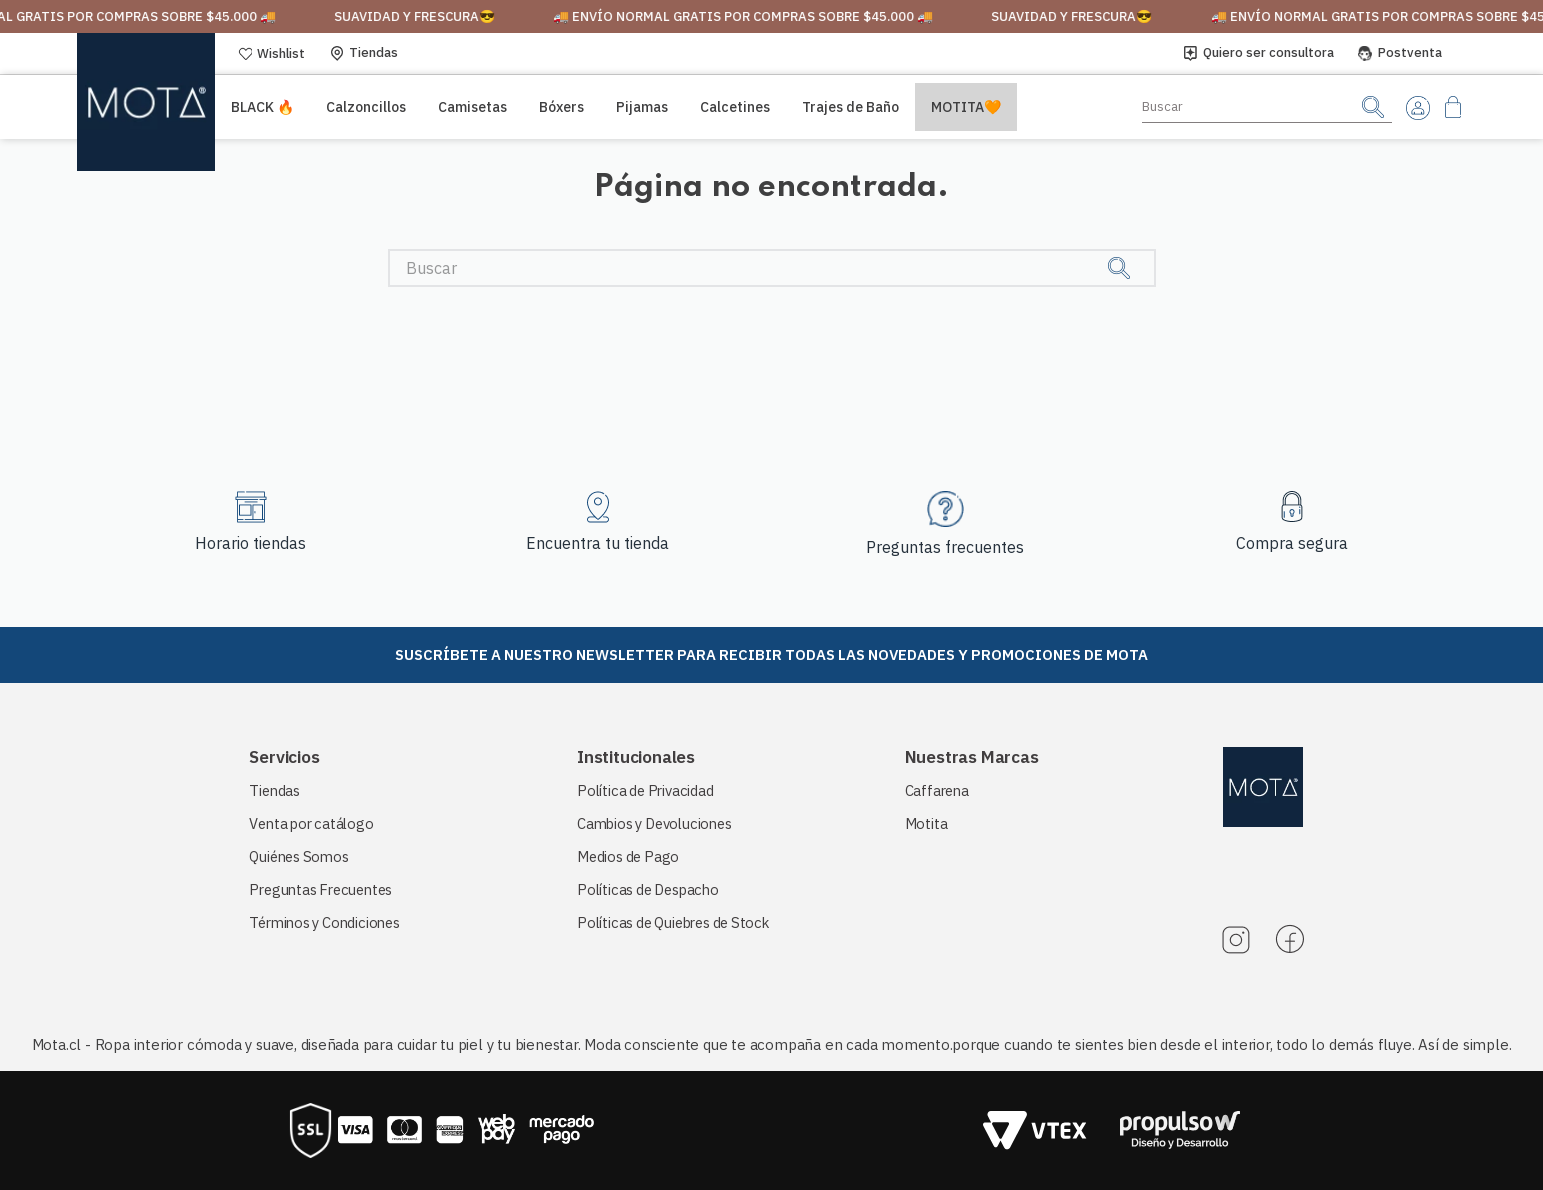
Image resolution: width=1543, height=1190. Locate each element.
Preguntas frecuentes (945, 547)
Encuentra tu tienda (597, 543)
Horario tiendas (250, 543)
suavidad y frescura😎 (440, 16)
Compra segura (1292, 543)
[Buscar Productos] (1373, 106)
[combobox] (1267, 107)
